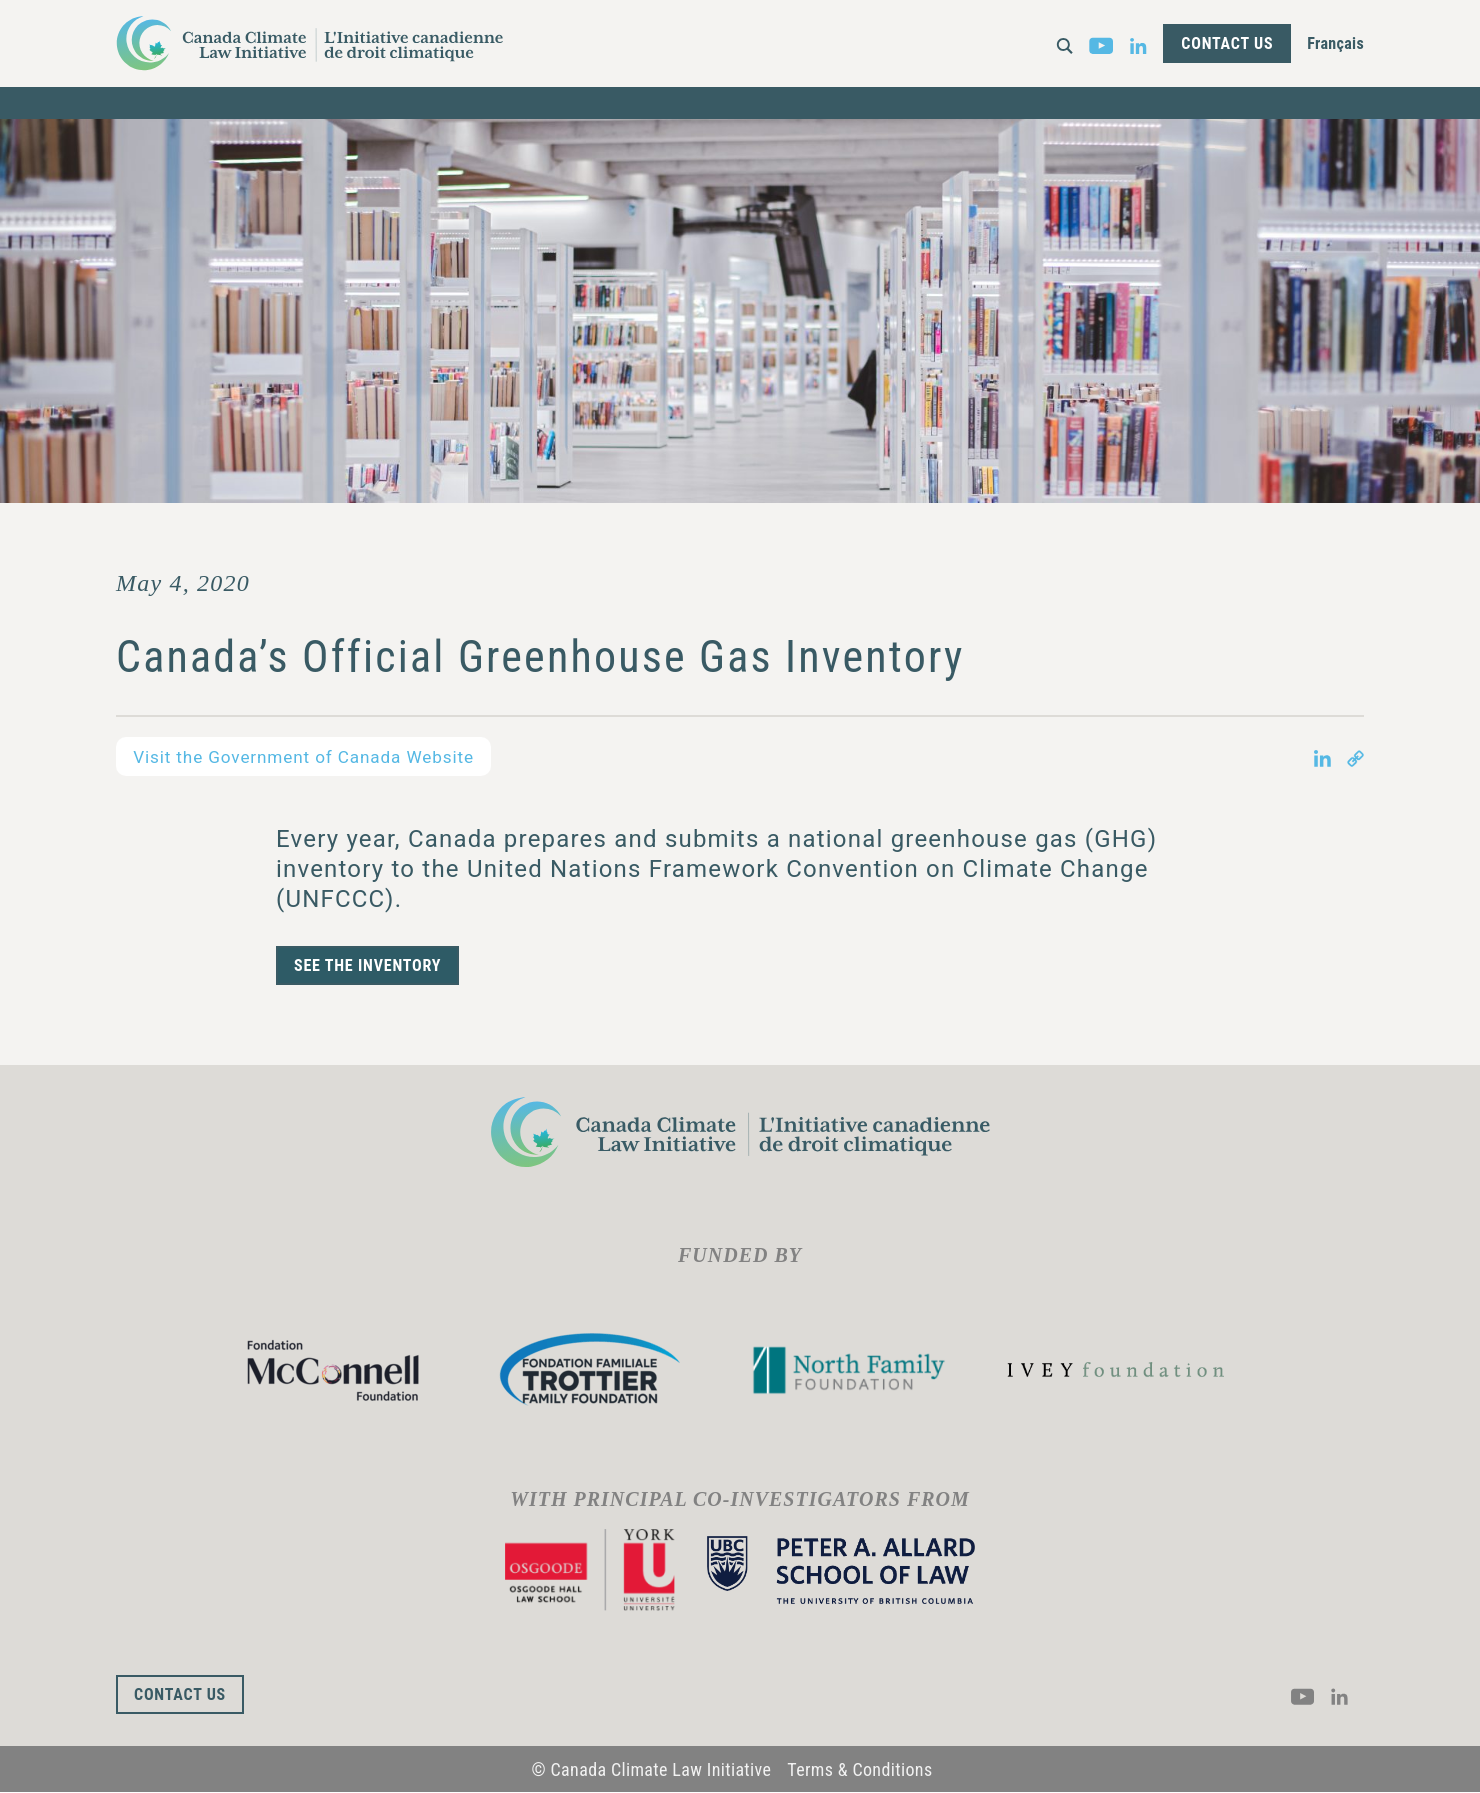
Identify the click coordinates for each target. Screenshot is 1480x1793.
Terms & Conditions (859, 1769)
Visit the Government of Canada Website (312, 756)
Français (1335, 43)
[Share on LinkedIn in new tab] (1322, 757)
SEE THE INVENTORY (367, 966)
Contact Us (1227, 43)
